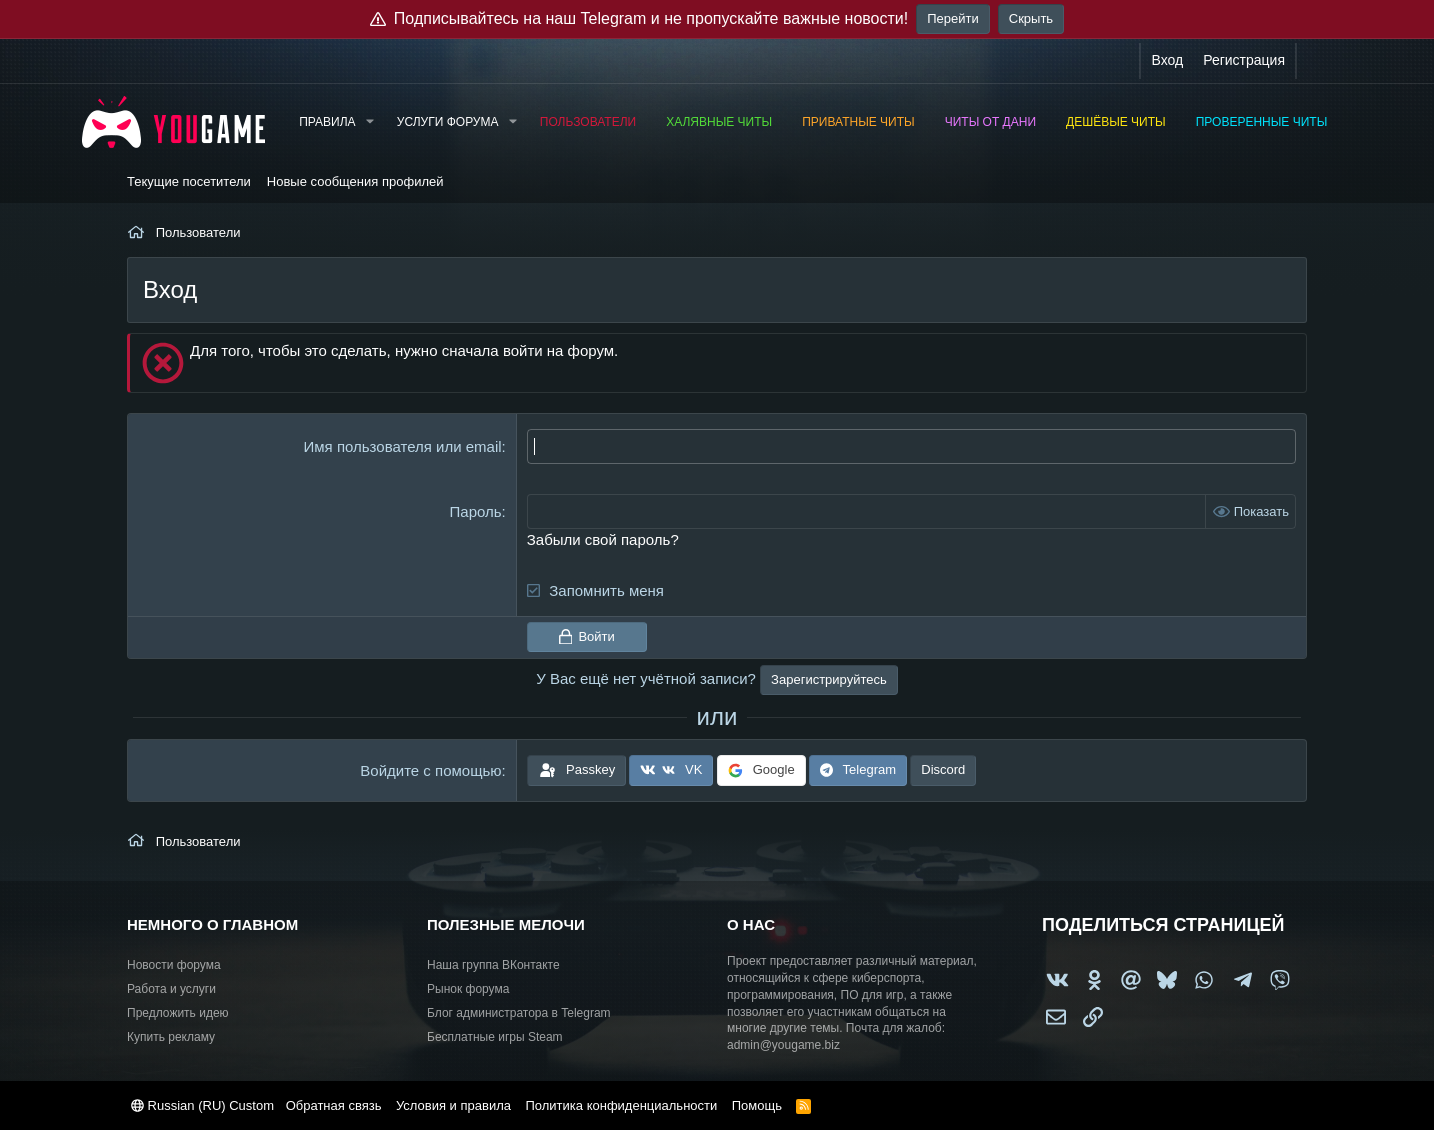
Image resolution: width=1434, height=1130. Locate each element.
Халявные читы (719, 122)
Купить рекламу (171, 1037)
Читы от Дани (990, 122)
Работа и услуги (171, 989)
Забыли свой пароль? (603, 539)
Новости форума (174, 965)
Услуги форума (448, 122)
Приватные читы (858, 122)
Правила (327, 122)
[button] (369, 122)
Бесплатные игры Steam (495, 1037)
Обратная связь (334, 1105)
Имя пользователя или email (403, 446)
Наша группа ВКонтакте (493, 965)
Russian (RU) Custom (202, 1105)
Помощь (757, 1105)
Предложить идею (178, 1013)
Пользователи (588, 122)
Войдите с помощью (430, 770)
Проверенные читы (1262, 122)
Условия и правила (453, 1105)
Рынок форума (468, 989)
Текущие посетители (189, 181)
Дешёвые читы (1116, 122)
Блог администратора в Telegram (519, 1013)
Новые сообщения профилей (355, 181)
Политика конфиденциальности (621, 1105)
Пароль (476, 511)
